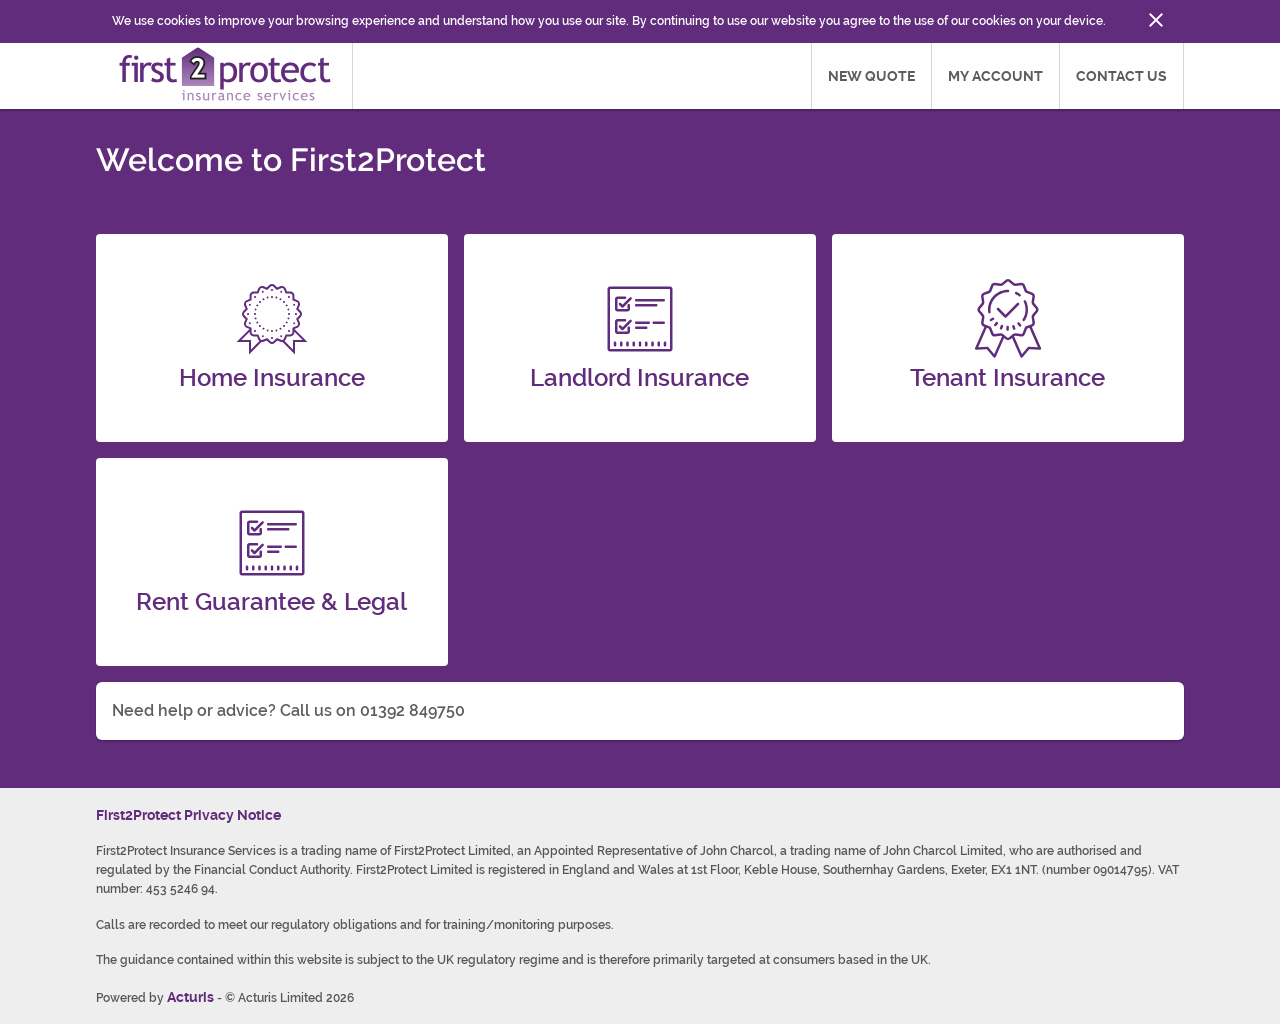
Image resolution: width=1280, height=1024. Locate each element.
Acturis (190, 997)
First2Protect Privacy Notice (188, 815)
